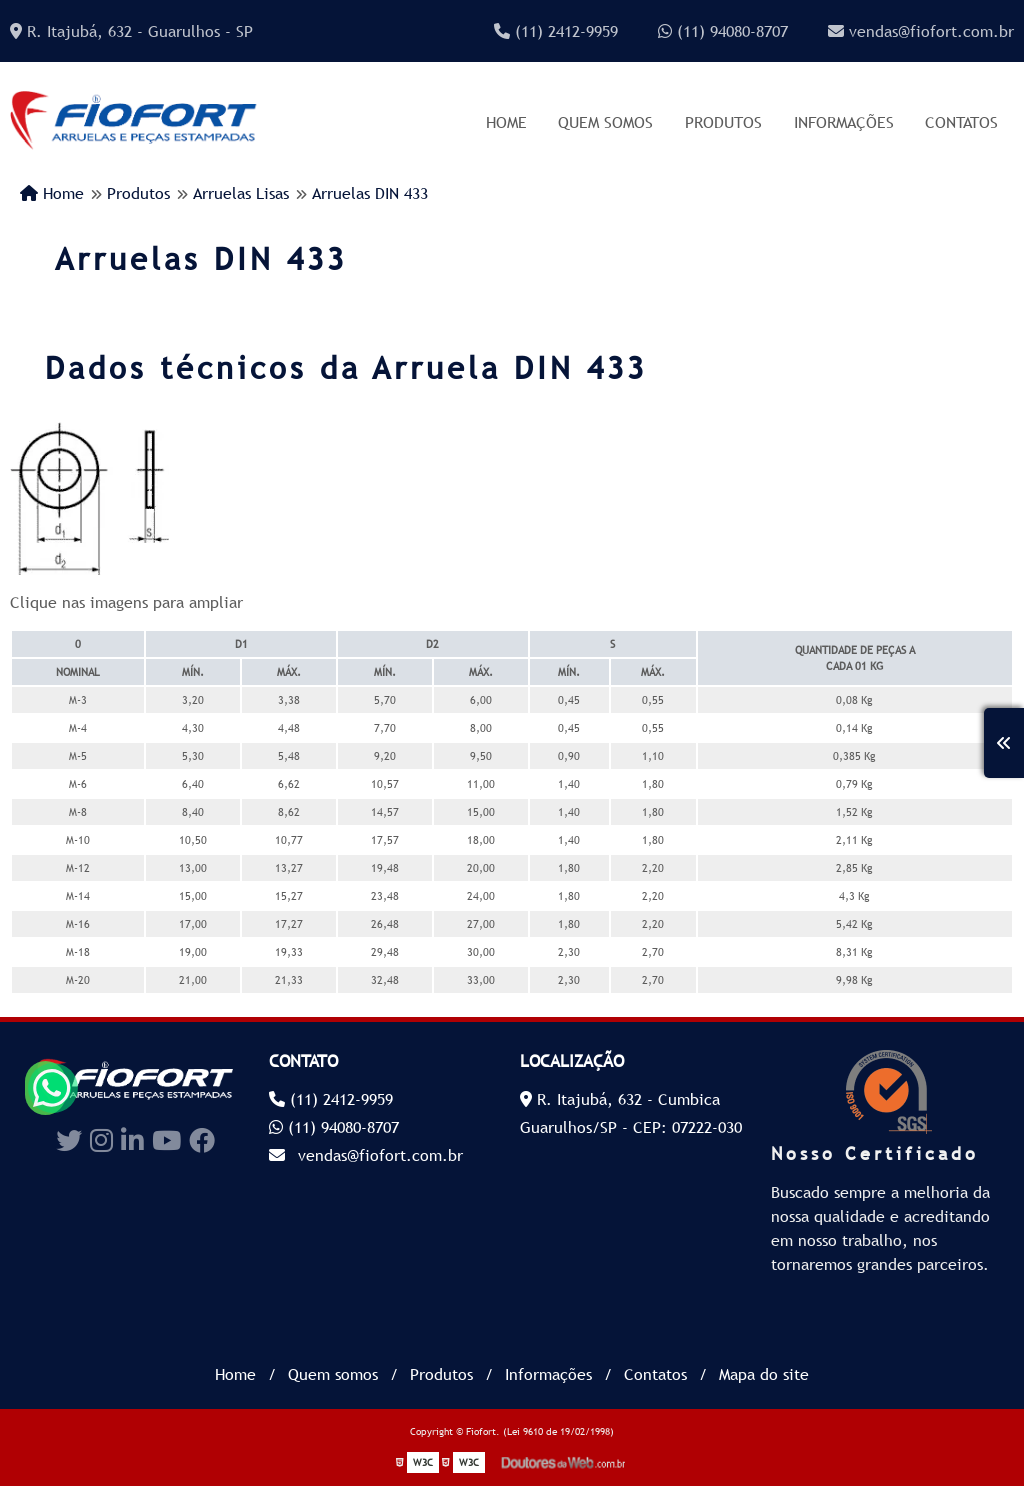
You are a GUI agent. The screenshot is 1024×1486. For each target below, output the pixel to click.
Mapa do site (764, 1374)
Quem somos (605, 122)
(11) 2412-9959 (556, 31)
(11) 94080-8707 (723, 31)
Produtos (723, 122)
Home (506, 122)
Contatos (961, 122)
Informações (844, 122)
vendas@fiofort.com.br (921, 31)
